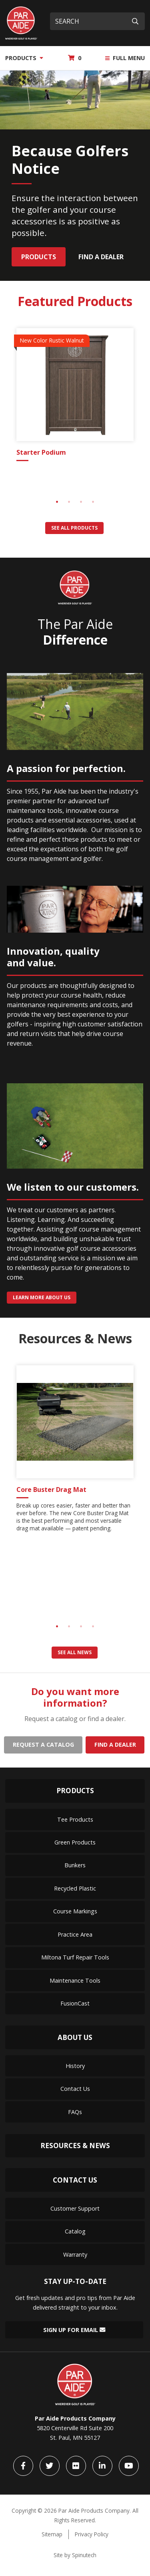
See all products (74, 527)
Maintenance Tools (75, 1980)
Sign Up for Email (74, 2330)
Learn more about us (41, 1297)
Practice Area (75, 1934)
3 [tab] (81, 502)
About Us (75, 2037)
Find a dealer (115, 1744)
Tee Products (75, 1819)
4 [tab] (93, 502)
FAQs (75, 2112)
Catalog (75, 2231)
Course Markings (75, 1911)
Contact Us (75, 2088)
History (75, 2066)
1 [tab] (57, 502)
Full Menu (125, 58)
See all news (75, 1652)
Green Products (75, 1842)
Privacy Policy (91, 2534)
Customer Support (75, 2208)
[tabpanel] (75, 396)
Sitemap (52, 2534)
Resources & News (75, 2145)
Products (24, 58)
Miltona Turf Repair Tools (75, 1957)
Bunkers (75, 1865)
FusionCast (75, 2003)
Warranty (75, 2254)
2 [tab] (69, 502)
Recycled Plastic (75, 1888)
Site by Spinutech (75, 2555)
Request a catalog (43, 1744)
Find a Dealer (101, 256)
